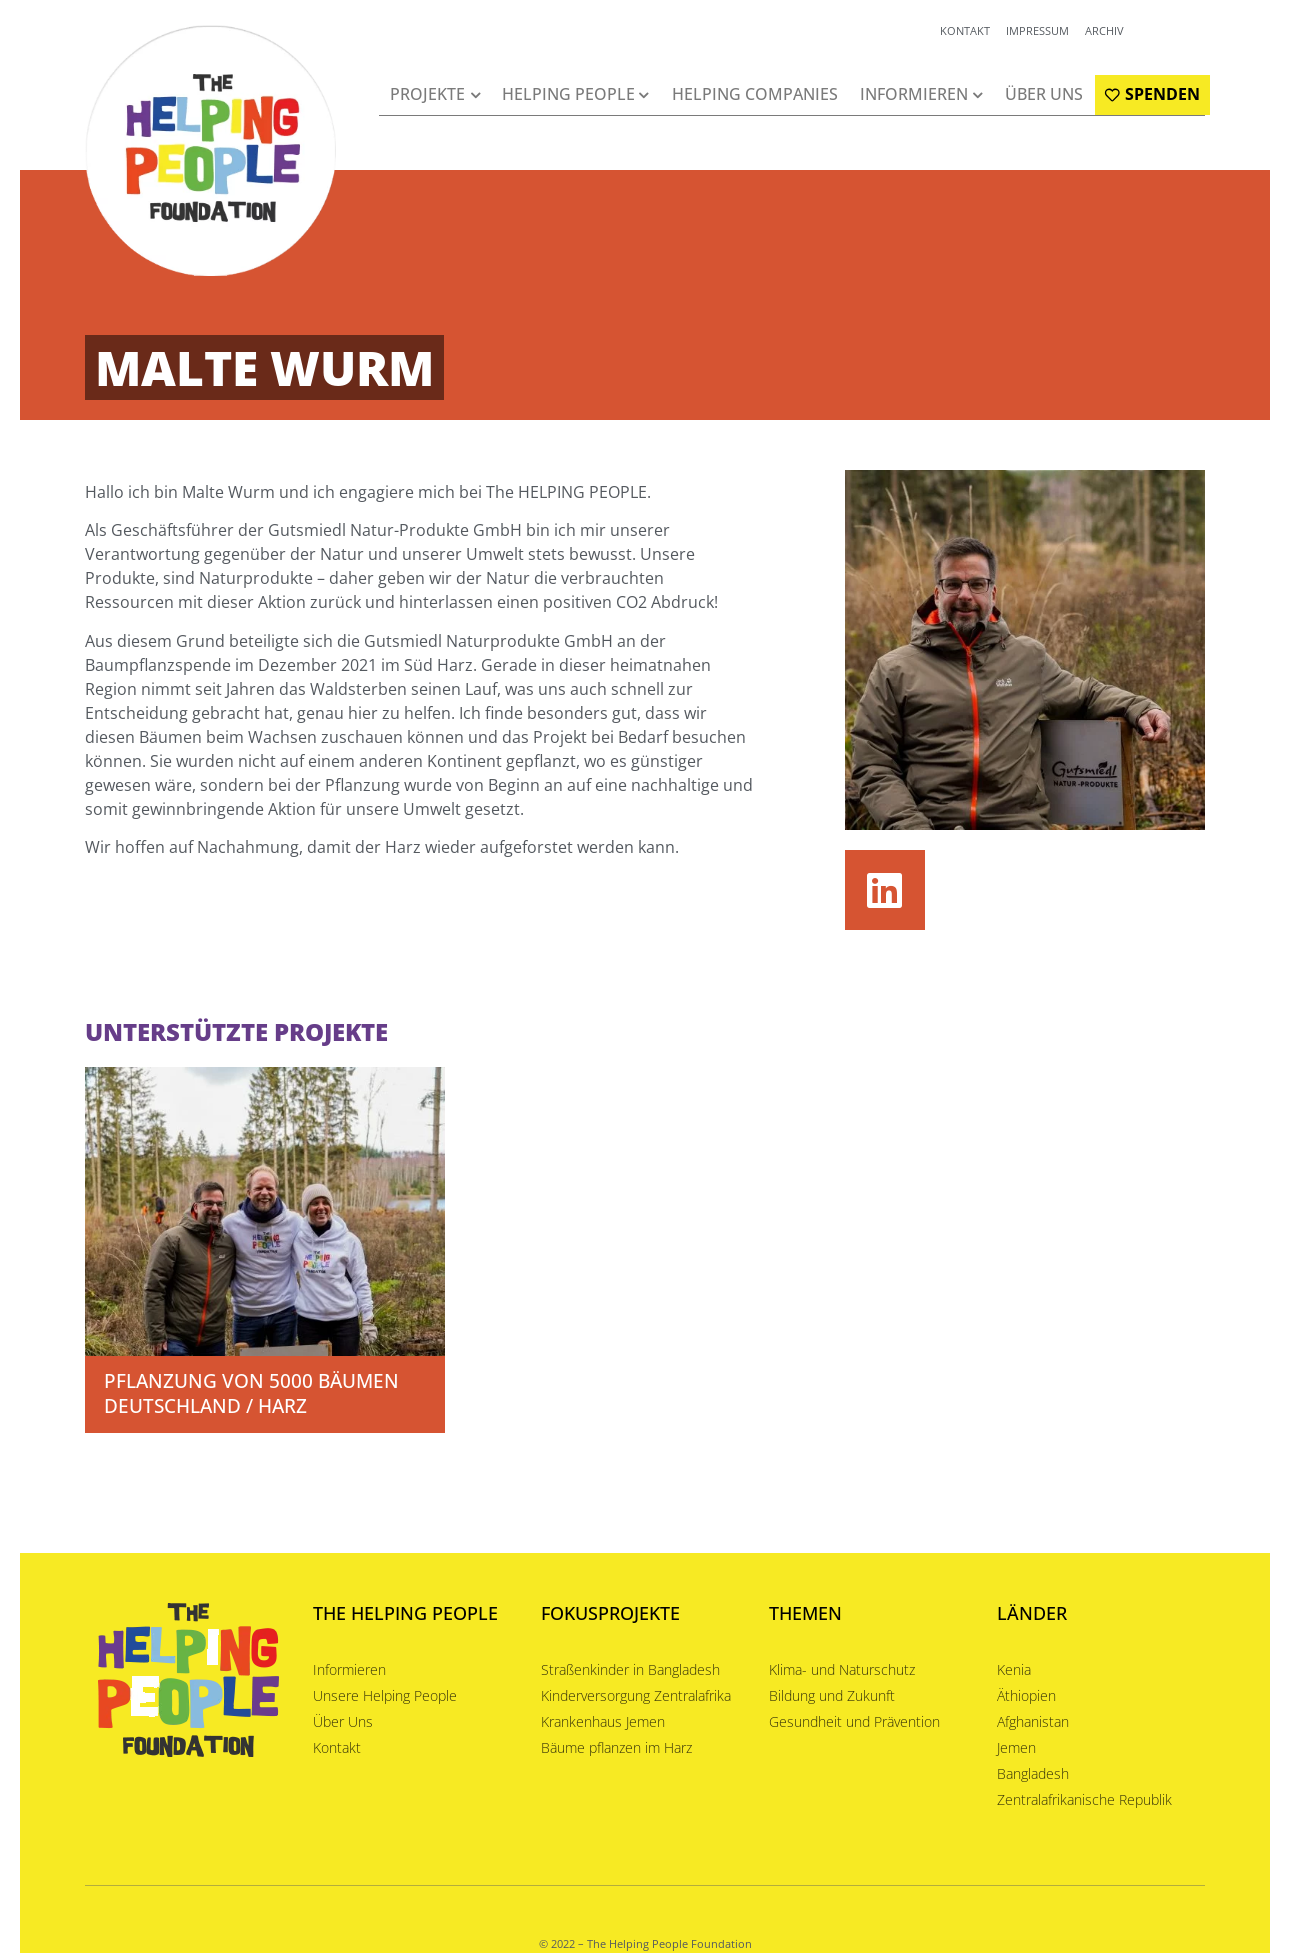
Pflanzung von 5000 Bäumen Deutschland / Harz (251, 1393)
